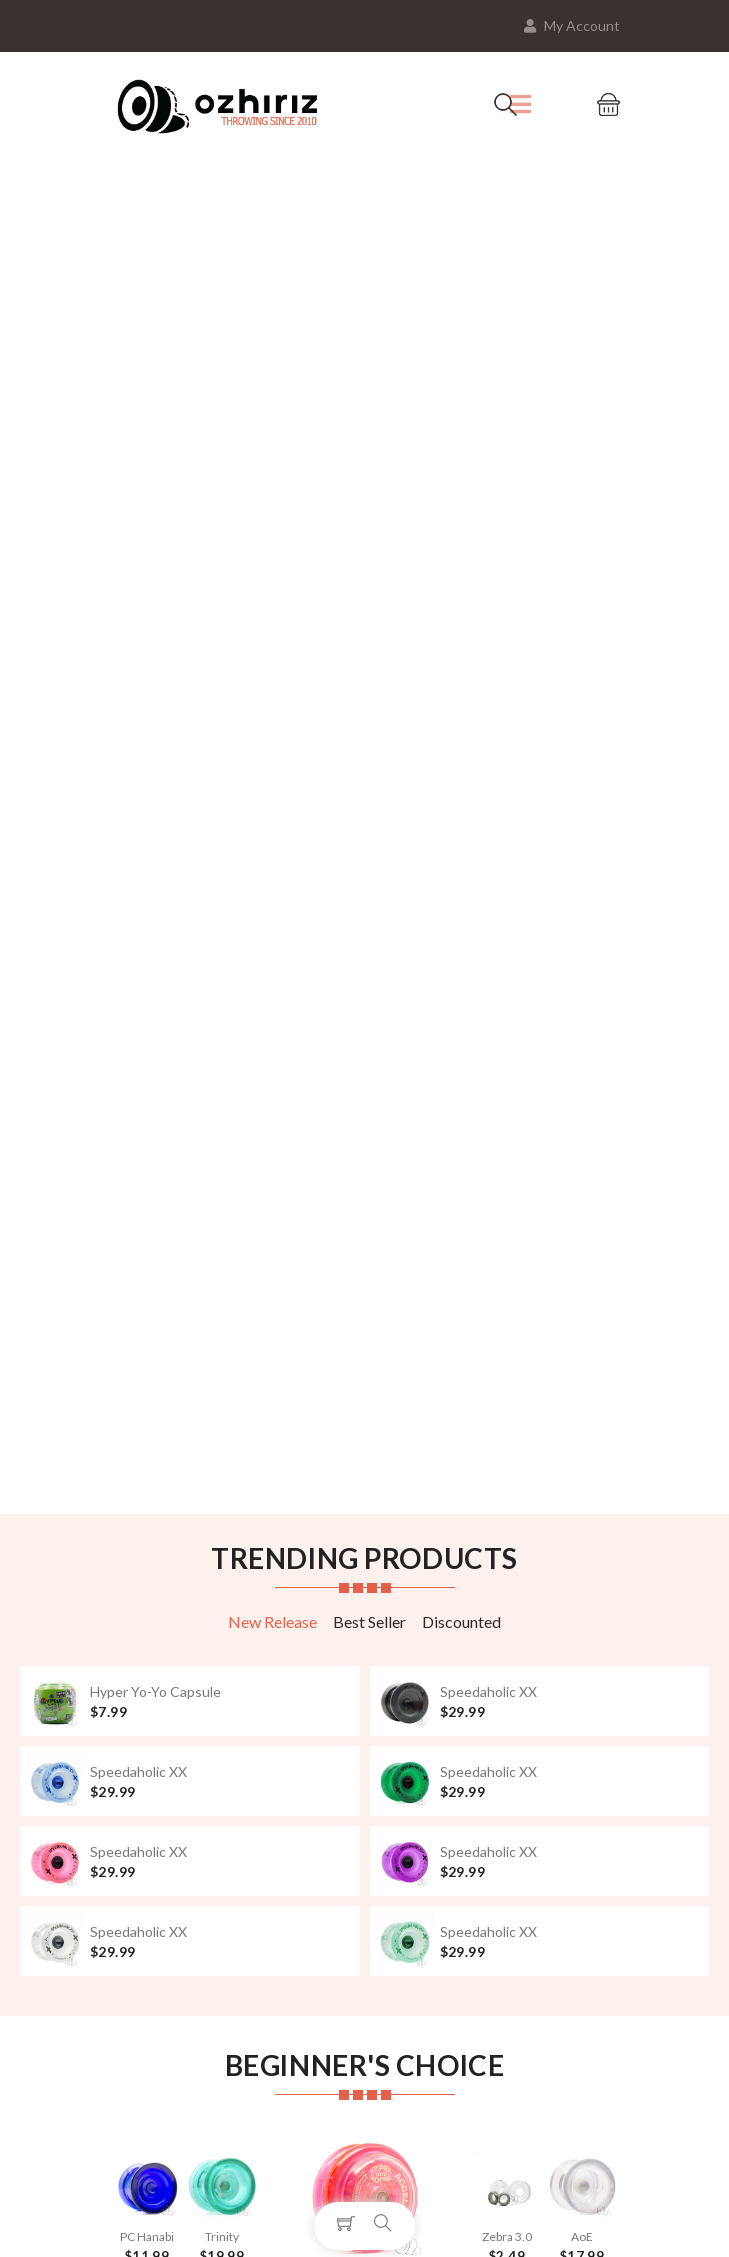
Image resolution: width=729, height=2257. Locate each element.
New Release (272, 1621)
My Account (572, 25)
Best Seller (369, 1621)
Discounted (461, 1621)
